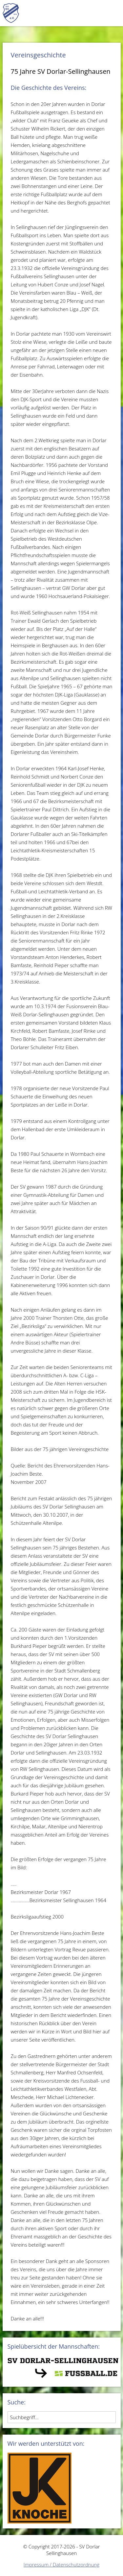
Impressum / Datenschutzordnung (61, 2564)
